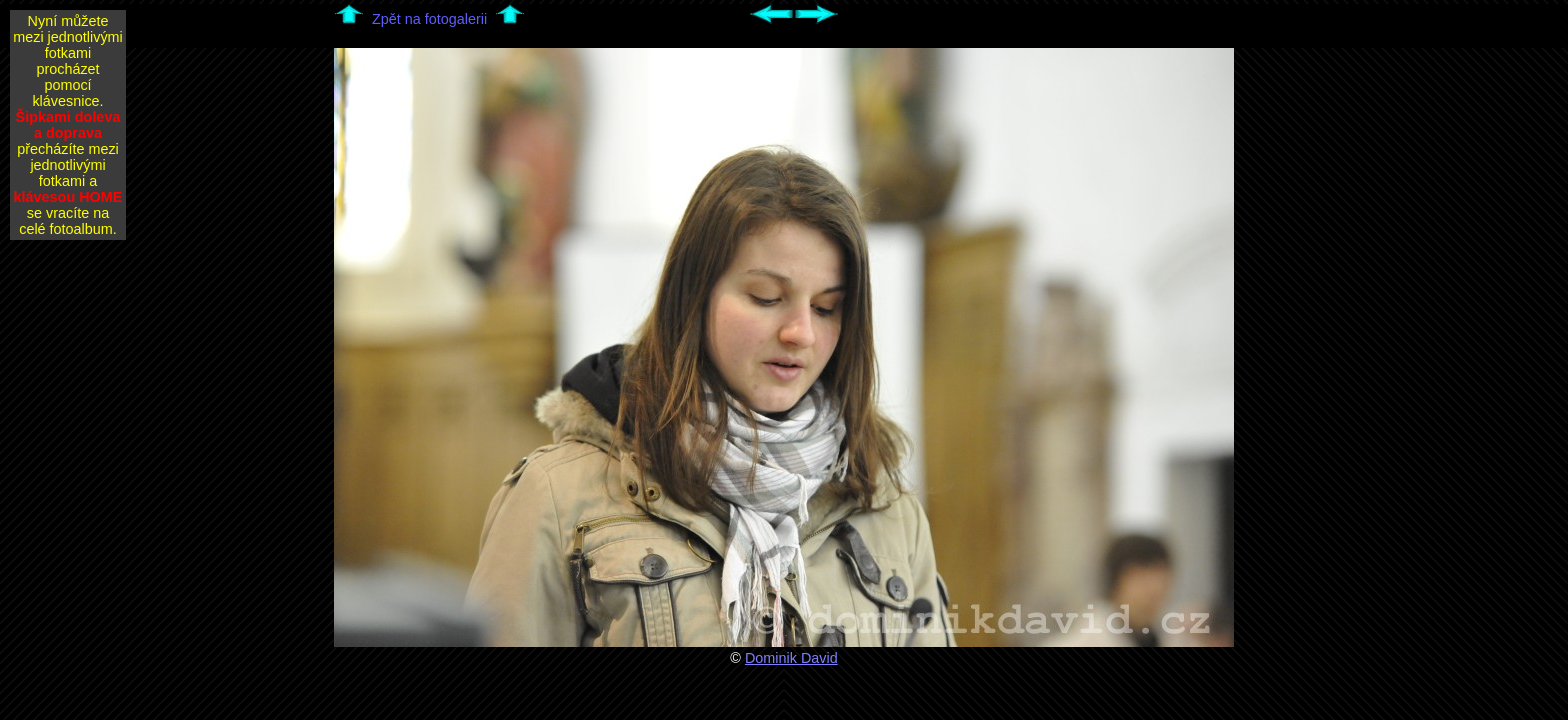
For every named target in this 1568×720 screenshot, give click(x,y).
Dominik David (791, 658)
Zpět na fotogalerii (429, 19)
